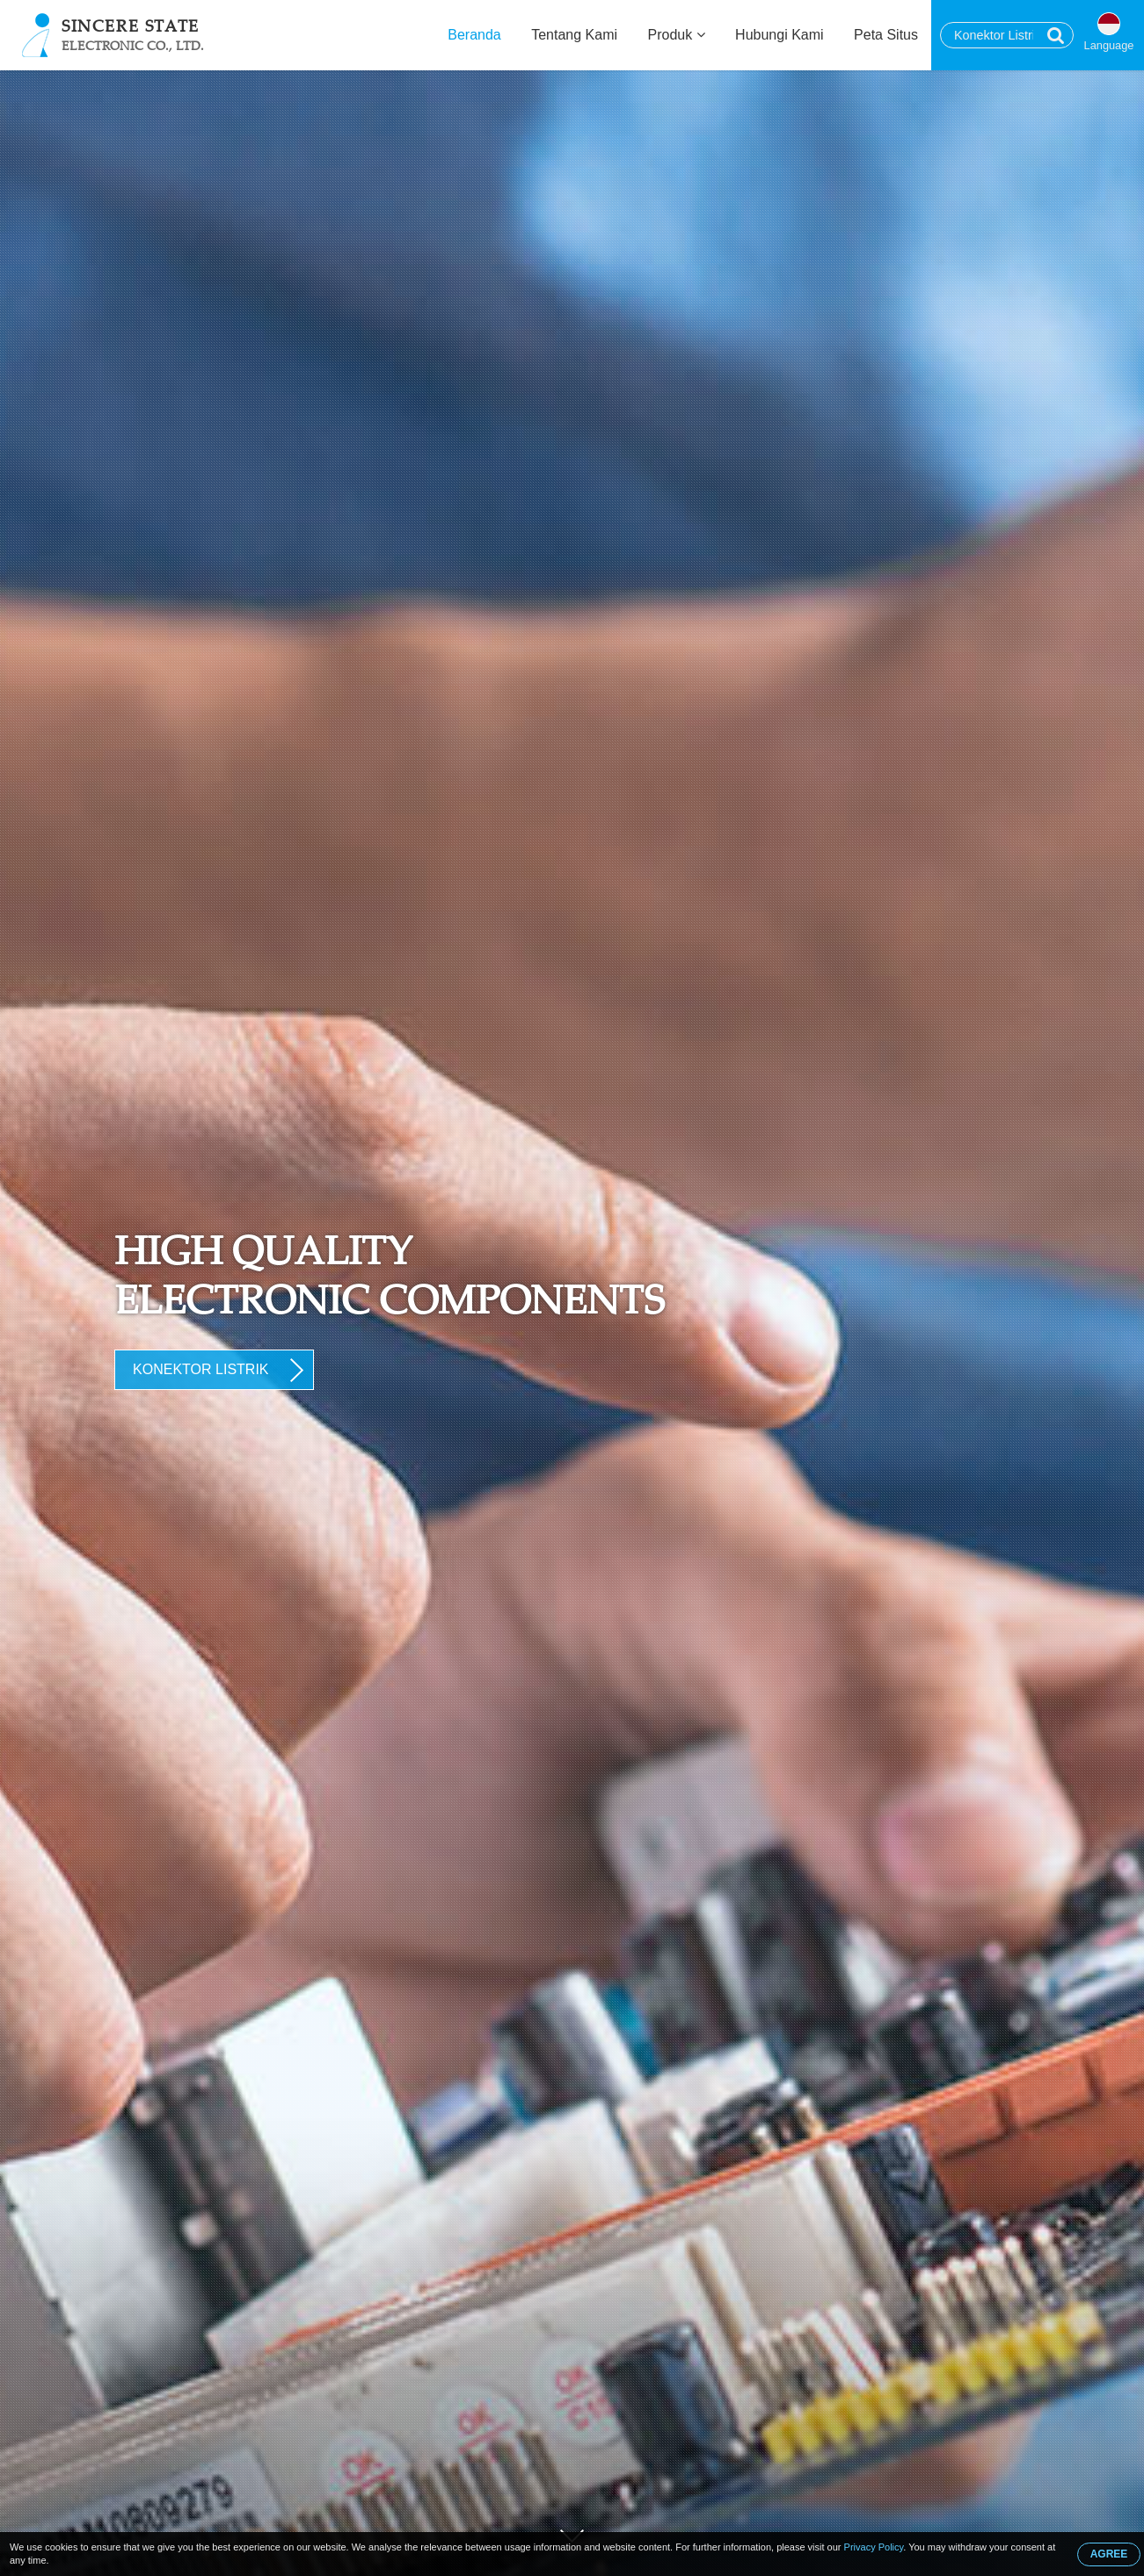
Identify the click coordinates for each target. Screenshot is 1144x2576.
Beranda (474, 34)
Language (1109, 45)
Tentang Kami (574, 34)
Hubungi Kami (779, 34)
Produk (676, 34)
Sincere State (133, 34)
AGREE (1109, 2554)
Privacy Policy (874, 2547)
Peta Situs (886, 34)
